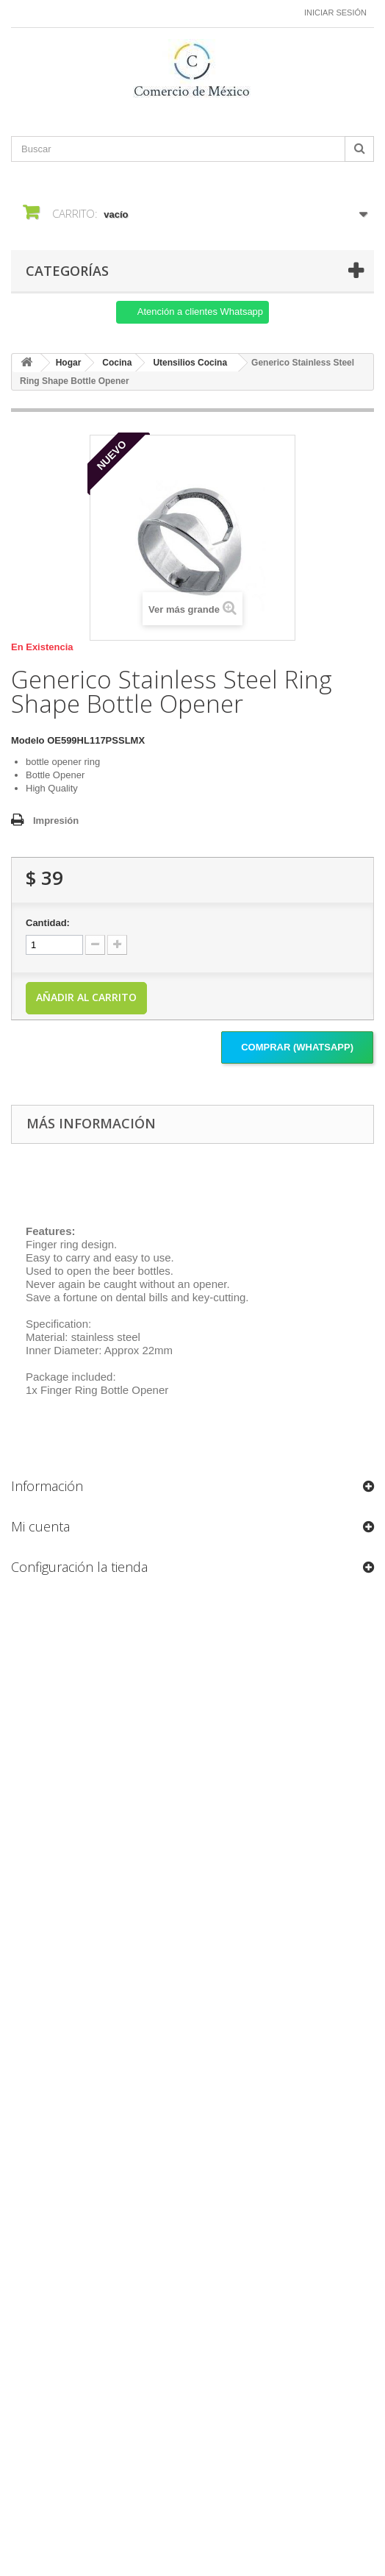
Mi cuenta (40, 1526)
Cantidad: (48, 922)
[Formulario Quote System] (192, 2045)
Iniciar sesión (335, 12)
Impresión (56, 820)
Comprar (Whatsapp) (297, 1047)
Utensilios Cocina (190, 362)
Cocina (117, 362)
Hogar (69, 362)
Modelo (28, 740)
